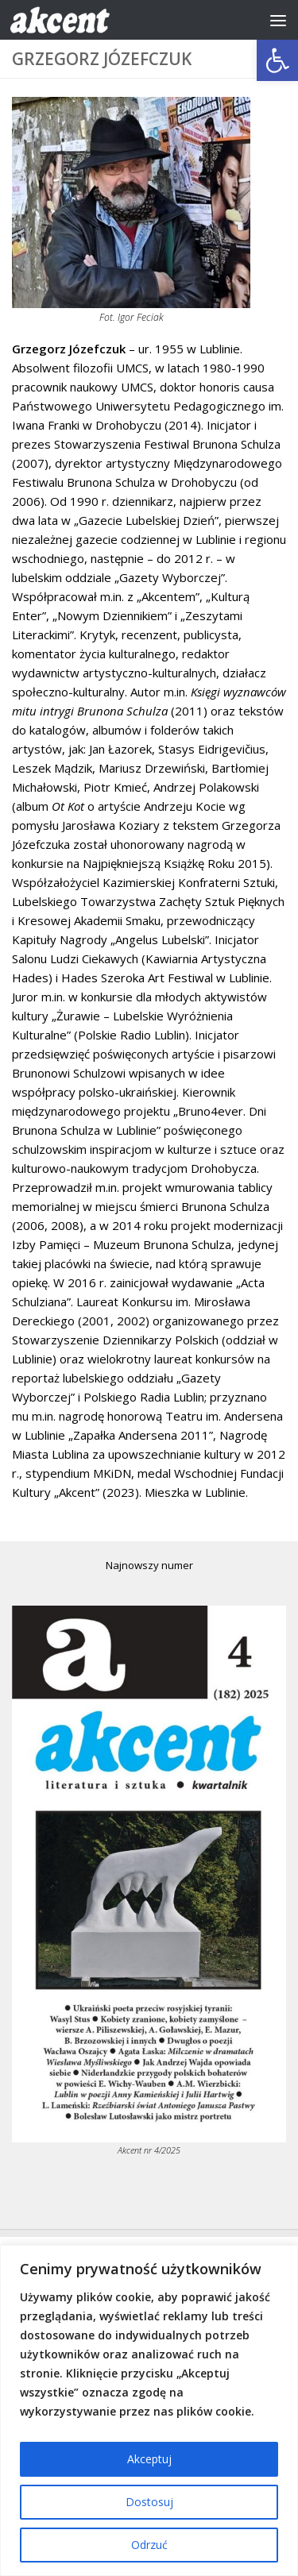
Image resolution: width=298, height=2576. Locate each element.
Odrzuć (149, 2544)
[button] (277, 60)
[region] (149, 2410)
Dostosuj (149, 2501)
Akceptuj (149, 2458)
